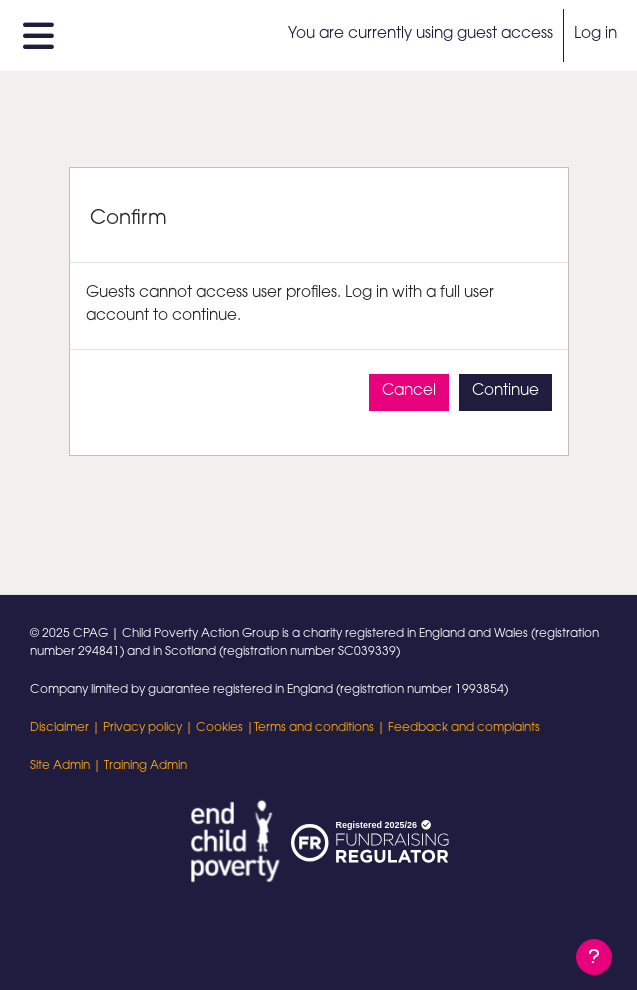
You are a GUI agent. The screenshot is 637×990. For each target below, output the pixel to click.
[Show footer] (594, 957)
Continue (505, 391)
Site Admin (60, 766)
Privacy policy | (149, 728)
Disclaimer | (66, 728)
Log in (595, 34)
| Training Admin (138, 766)
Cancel (409, 391)
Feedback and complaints (464, 728)
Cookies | (225, 728)
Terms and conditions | (321, 728)
